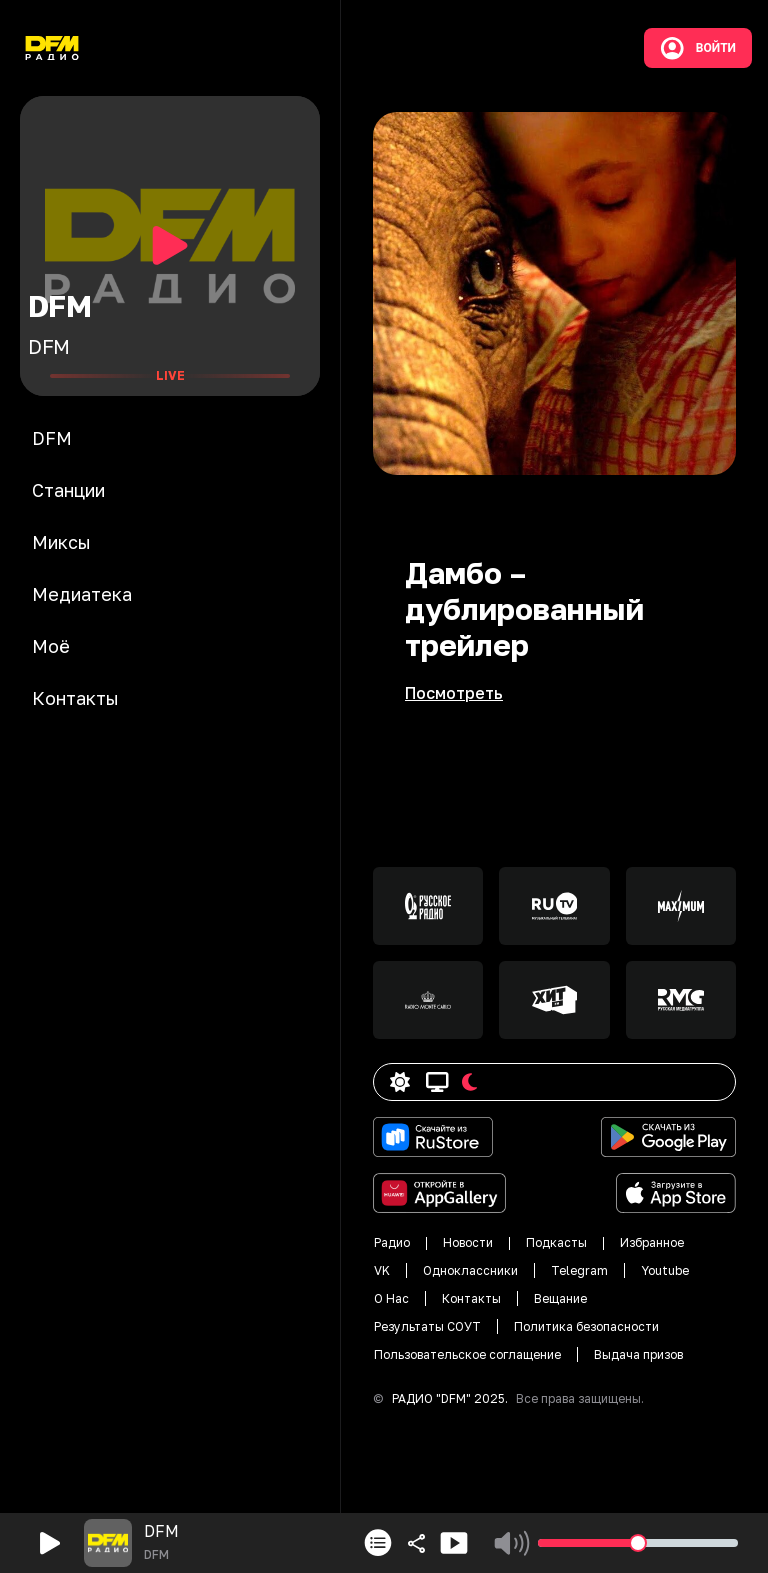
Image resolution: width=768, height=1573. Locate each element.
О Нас (391, 1298)
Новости (468, 1242)
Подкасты (556, 1242)
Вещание (560, 1298)
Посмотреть (454, 693)
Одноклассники (470, 1270)
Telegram (579, 1270)
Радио (392, 1242)
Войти (698, 48)
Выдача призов (638, 1354)
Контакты (471, 1298)
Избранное (652, 1242)
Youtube (665, 1270)
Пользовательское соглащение (467, 1354)
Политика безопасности (586, 1326)
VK (382, 1270)
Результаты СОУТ (427, 1326)
